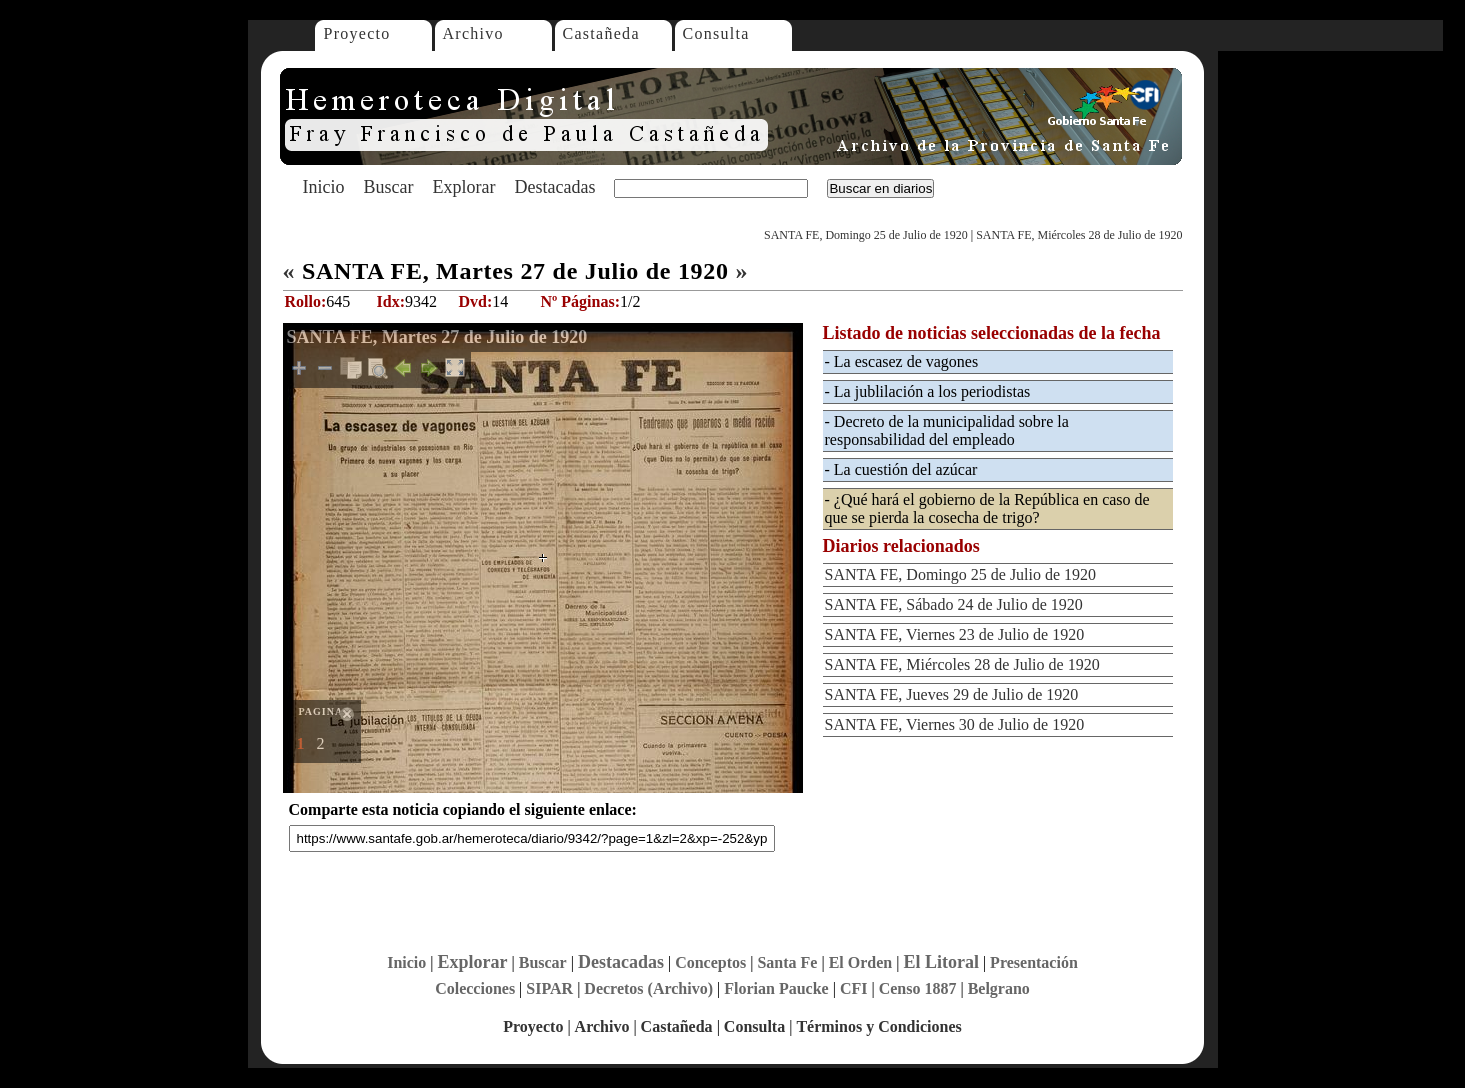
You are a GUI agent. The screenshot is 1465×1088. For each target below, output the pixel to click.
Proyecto (357, 33)
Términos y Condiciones (878, 1026)
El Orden (861, 962)
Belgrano (999, 988)
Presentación (1034, 962)
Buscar (389, 187)
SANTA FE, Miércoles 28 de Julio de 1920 (1079, 235)
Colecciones (475, 988)
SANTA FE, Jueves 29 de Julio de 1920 (952, 694)
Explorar (463, 187)
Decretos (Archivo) (648, 988)
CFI (854, 988)
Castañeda (601, 33)
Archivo (473, 33)
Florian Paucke (776, 988)
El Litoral (941, 962)
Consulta (716, 33)
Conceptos (710, 962)
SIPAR (549, 988)
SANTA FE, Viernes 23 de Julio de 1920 (955, 634)
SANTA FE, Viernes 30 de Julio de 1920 (955, 724)
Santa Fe (787, 962)
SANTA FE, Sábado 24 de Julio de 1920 (954, 604)
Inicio (324, 187)
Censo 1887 (918, 988)
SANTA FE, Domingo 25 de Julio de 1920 (866, 235)
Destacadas (554, 187)
